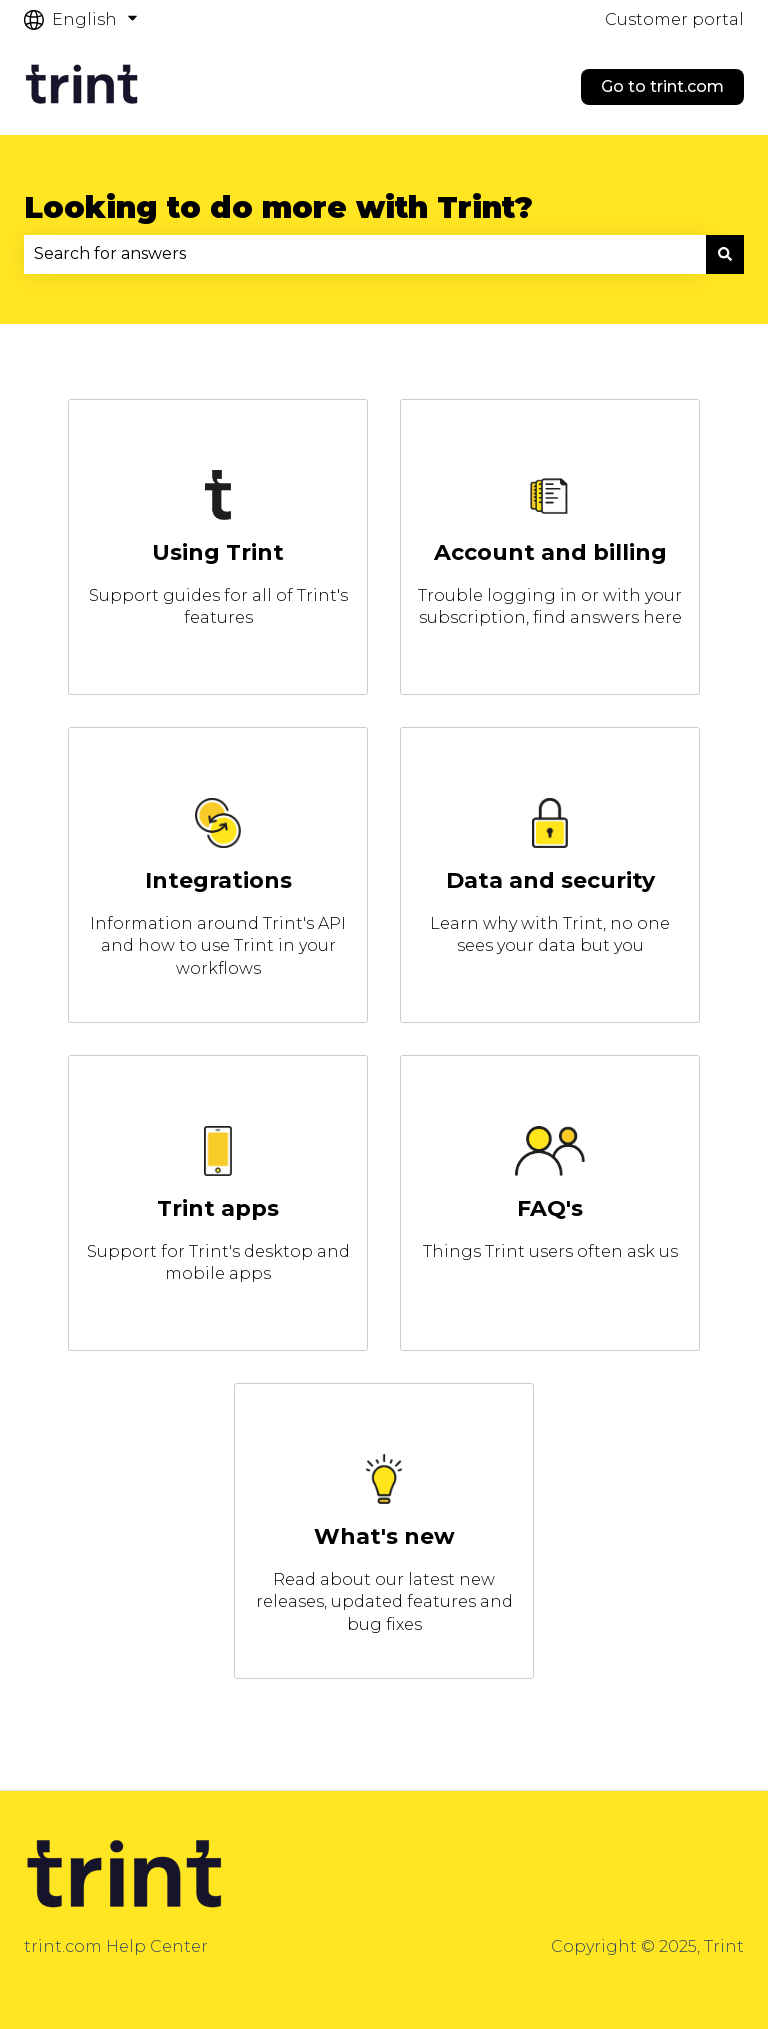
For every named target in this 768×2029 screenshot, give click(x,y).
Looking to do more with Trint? (278, 207)
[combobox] (365, 254)
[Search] (725, 254)
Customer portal (674, 19)
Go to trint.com (662, 86)
